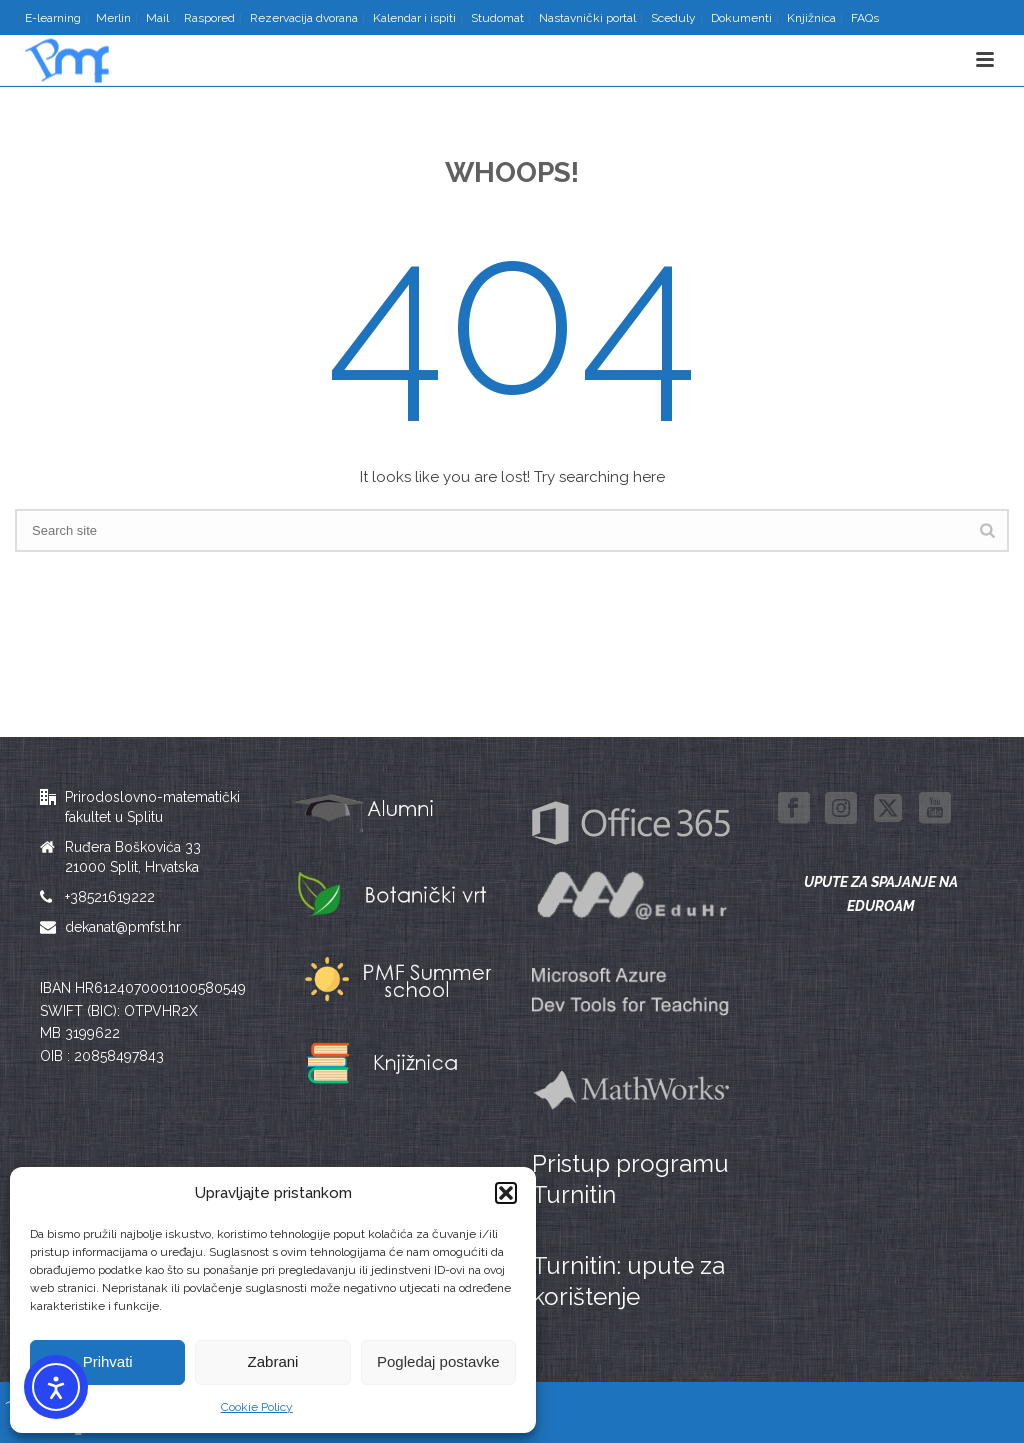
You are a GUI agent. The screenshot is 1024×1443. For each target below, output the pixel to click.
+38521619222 (110, 897)
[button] (506, 1193)
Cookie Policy (257, 1407)
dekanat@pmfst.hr (123, 927)
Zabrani (273, 1361)
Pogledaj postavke (438, 1361)
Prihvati (108, 1361)
